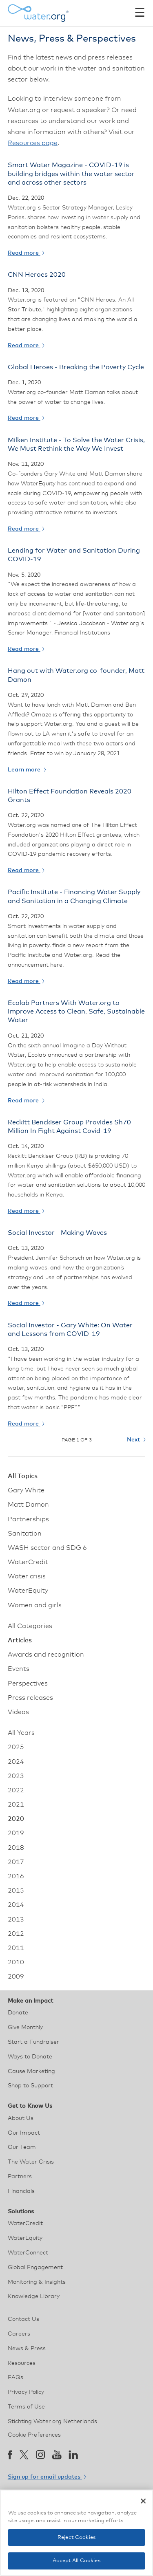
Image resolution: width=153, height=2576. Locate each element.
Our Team (22, 2147)
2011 (16, 1948)
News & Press (27, 2348)
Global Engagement (35, 2267)
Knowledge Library (34, 2296)
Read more (26, 253)
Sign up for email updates (47, 2477)
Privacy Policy (26, 2392)
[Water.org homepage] (38, 13)
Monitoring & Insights (37, 2282)
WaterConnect (28, 2253)
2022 (16, 1790)
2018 (16, 1847)
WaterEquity (28, 1590)
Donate (18, 2013)
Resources (21, 2363)
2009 (16, 1976)
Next (136, 1440)
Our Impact (24, 2133)
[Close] (143, 2501)
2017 (16, 1862)
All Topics (23, 1476)
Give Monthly (25, 2027)
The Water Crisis (31, 2162)
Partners (20, 2176)
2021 (16, 1804)
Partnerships (28, 1519)
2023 (16, 1776)
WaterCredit (28, 1562)
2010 (16, 1962)
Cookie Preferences (34, 2435)
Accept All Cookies (76, 2560)
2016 (16, 1876)
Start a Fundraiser (33, 2042)
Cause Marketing (31, 2071)
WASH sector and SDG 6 (47, 1548)
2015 (16, 1890)
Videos (18, 1712)
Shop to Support (30, 2086)
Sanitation (25, 1533)
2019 (16, 1833)
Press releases (30, 1698)
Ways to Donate (30, 2057)
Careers (19, 2334)
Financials (21, 2191)
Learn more (27, 770)
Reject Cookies (76, 2537)
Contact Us (23, 2319)
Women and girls (35, 1605)
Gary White (26, 1490)
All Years (21, 1733)
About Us (20, 2118)
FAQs (15, 2377)
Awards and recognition (46, 1654)
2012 (16, 1933)
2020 (16, 1819)
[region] (76, 2533)
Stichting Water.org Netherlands (52, 2421)
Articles (20, 1640)
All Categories (30, 1626)
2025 (16, 1747)
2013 (16, 1919)
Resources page (33, 143)
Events (18, 1669)
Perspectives (28, 1683)
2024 (16, 1761)
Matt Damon (28, 1504)
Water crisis (27, 1576)
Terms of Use (26, 2407)
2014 (16, 1905)
